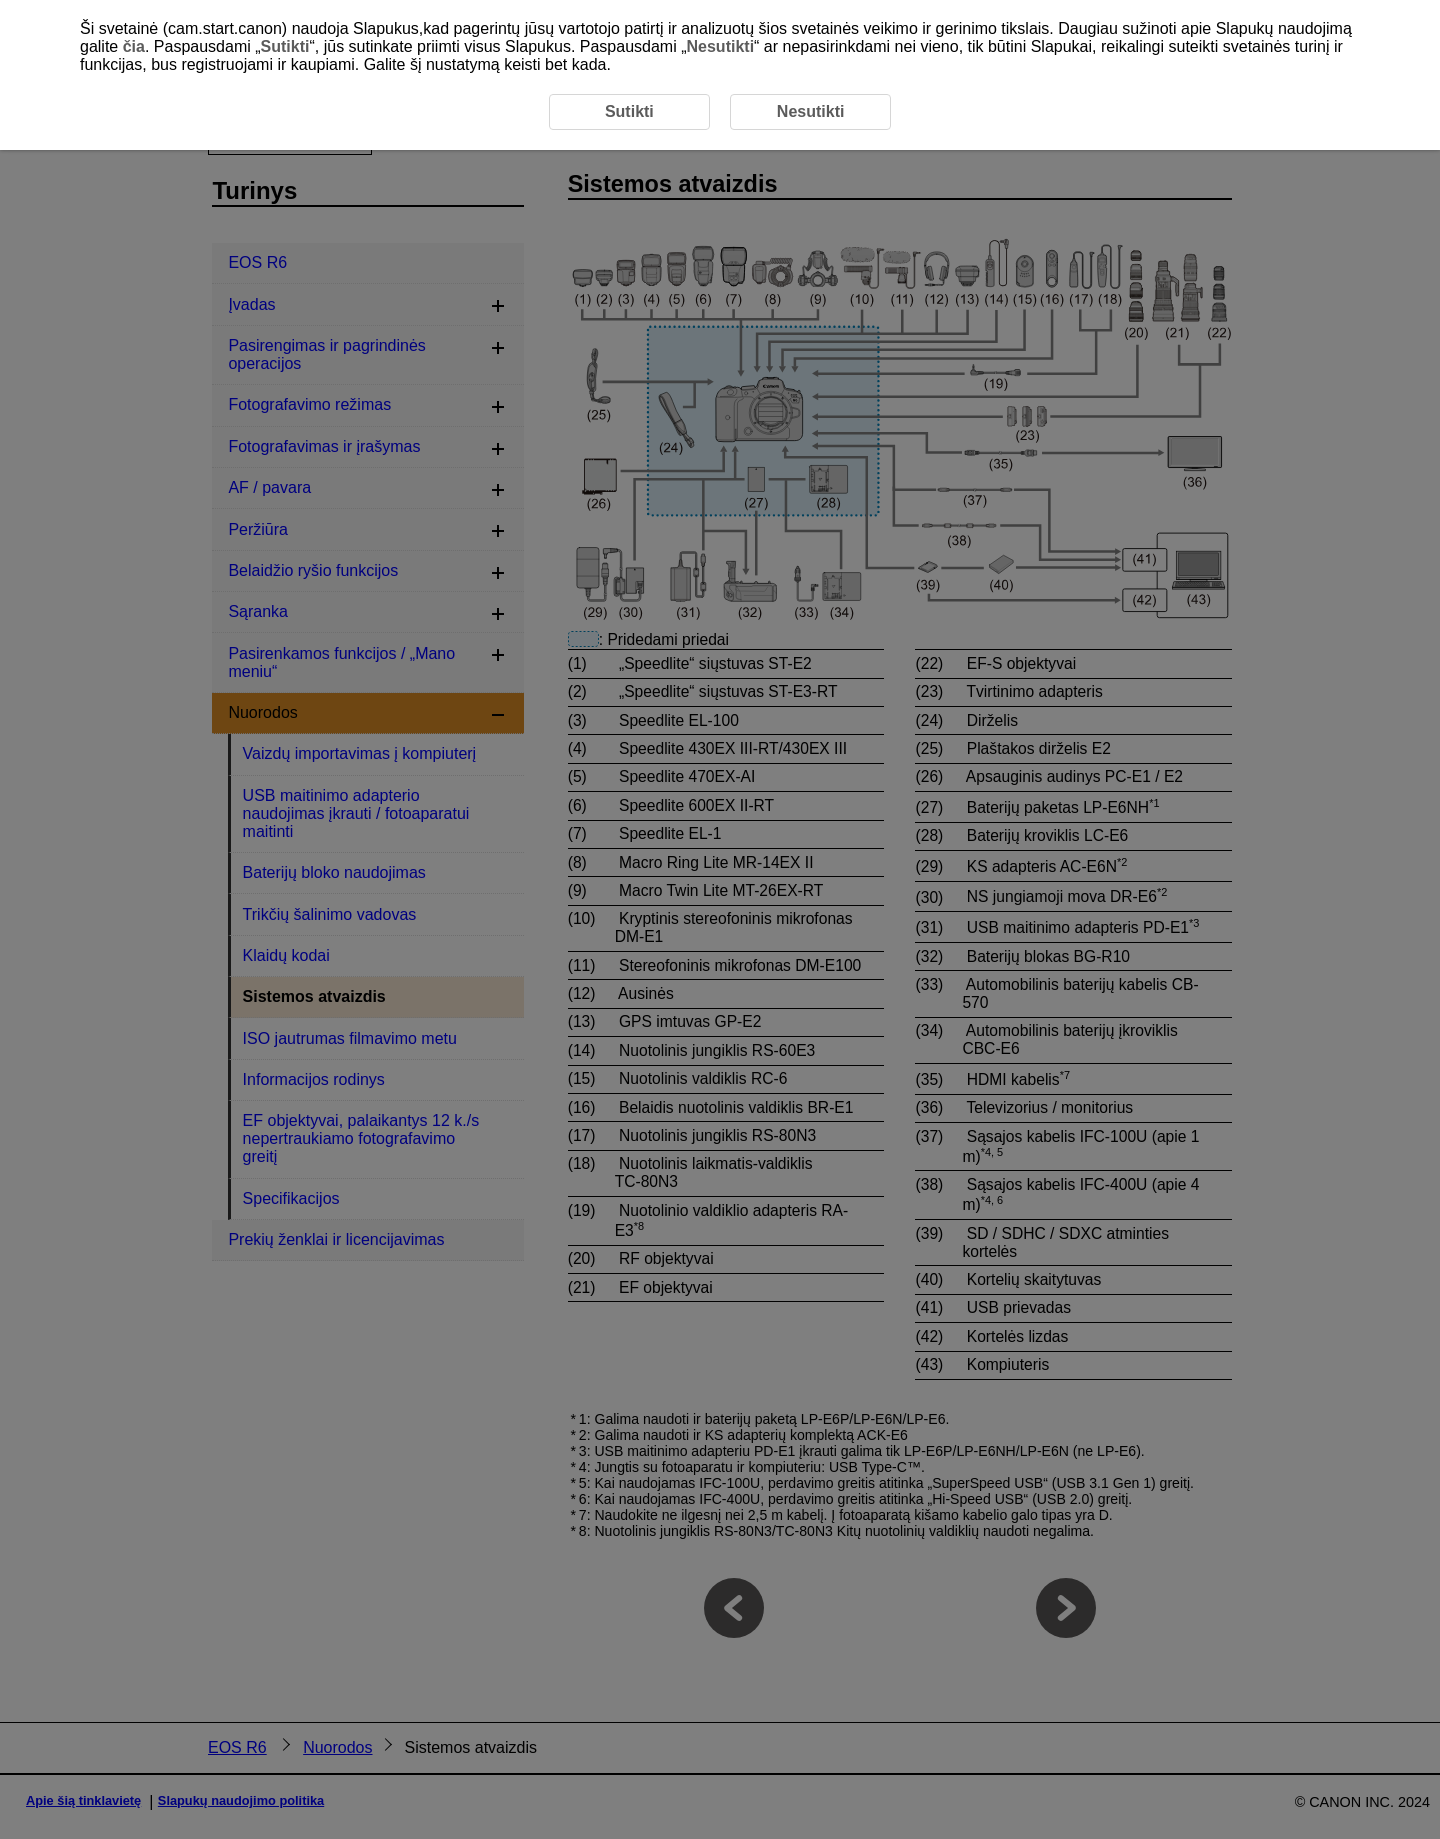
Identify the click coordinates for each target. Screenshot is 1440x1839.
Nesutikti (721, 46)
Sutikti (285, 46)
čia (134, 46)
